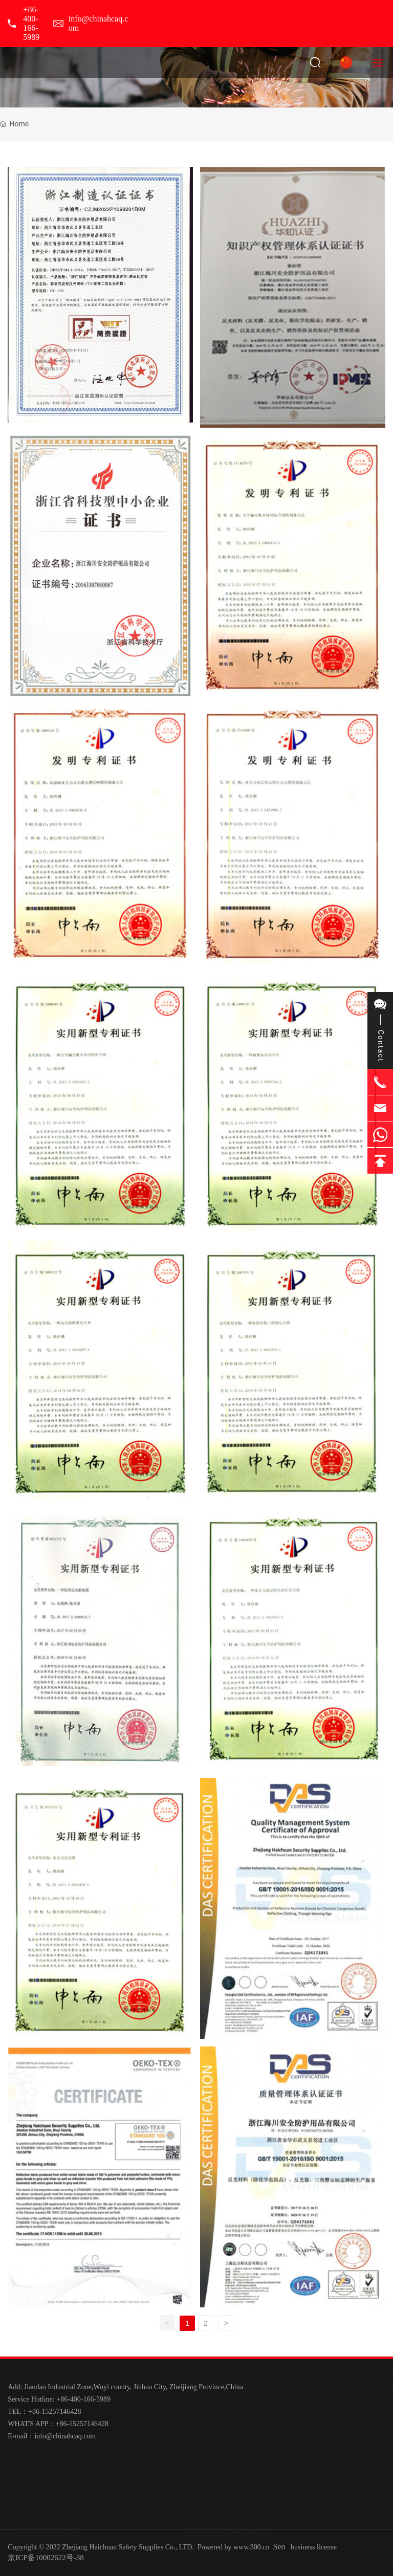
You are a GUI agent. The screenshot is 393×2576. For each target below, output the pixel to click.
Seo (279, 2546)
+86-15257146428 (54, 2411)
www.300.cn (251, 2547)
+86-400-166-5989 (31, 23)
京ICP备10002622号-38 (45, 2557)
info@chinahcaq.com (65, 2436)
